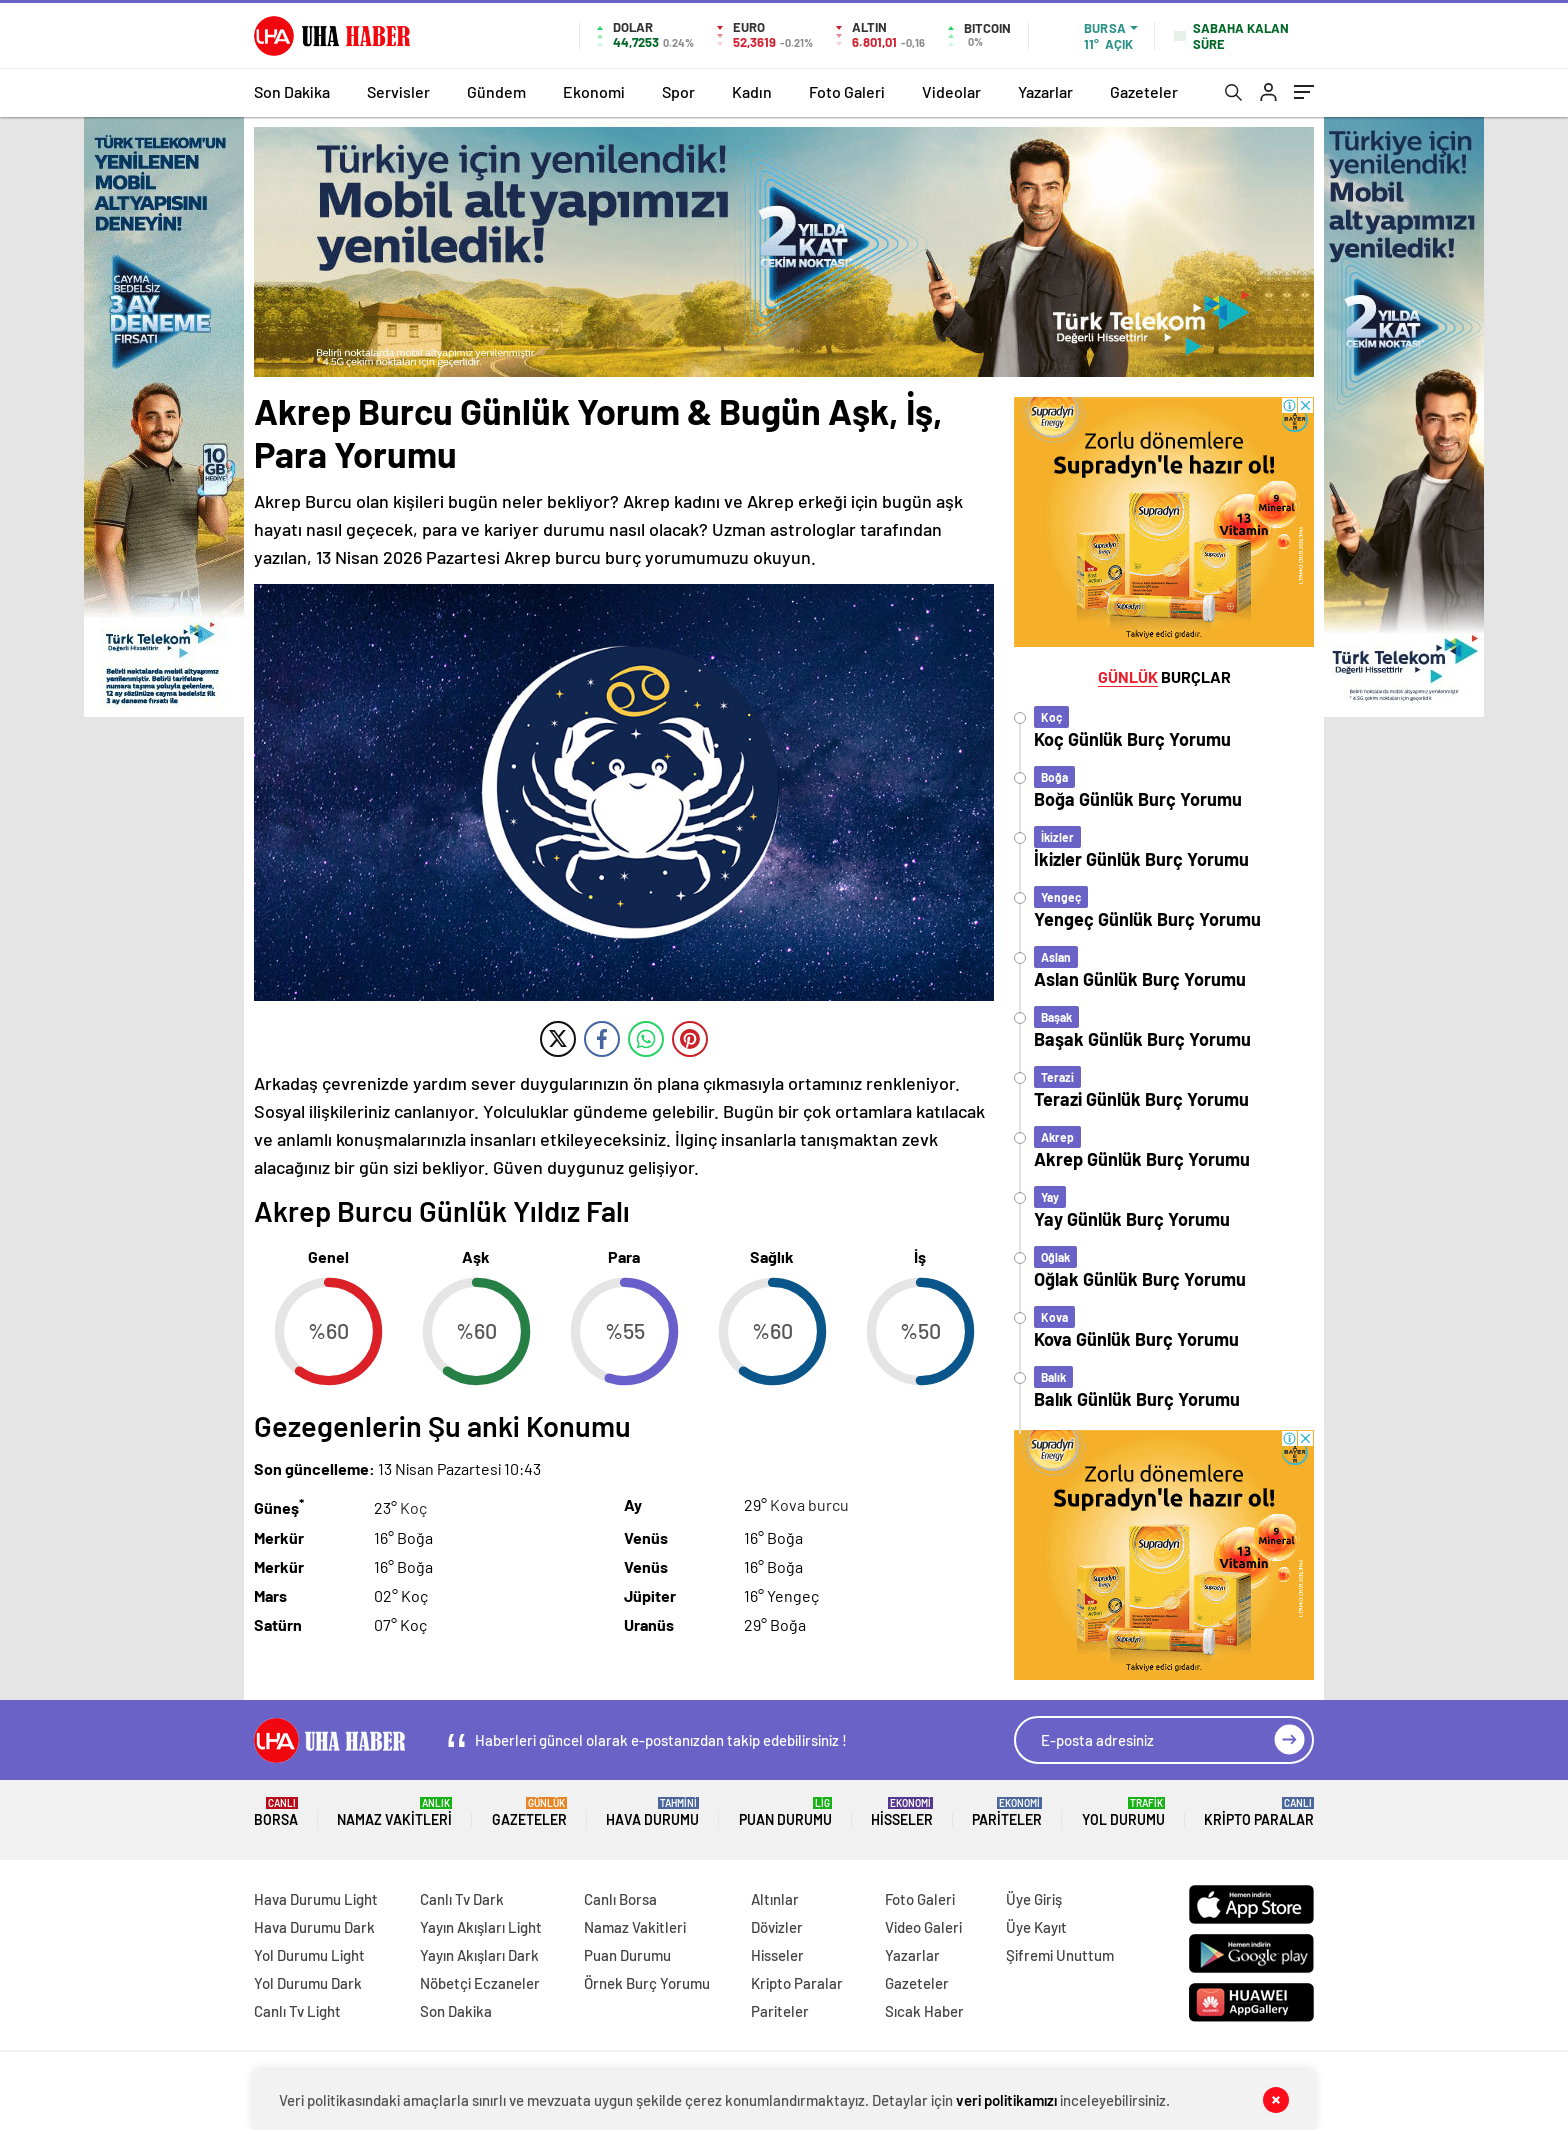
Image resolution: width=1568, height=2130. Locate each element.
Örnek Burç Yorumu (647, 1983)
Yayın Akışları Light (481, 1927)
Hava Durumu (652, 1812)
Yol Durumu (1123, 1812)
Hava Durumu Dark (314, 1927)
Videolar (951, 91)
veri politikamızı (1006, 2100)
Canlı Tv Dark (462, 1899)
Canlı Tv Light (297, 2011)
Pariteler (1007, 1812)
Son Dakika (292, 91)
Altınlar (775, 1899)
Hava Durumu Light (316, 1899)
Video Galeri (923, 1927)
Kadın (752, 91)
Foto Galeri (847, 91)
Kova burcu (809, 1504)
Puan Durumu (785, 1812)
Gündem (496, 91)
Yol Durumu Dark (308, 1983)
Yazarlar (1045, 91)
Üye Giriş (1034, 1899)
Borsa (276, 1812)
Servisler (398, 91)
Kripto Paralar (1259, 1812)
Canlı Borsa (620, 1899)
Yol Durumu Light (309, 1955)
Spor (678, 91)
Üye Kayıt (1036, 1927)
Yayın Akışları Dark (479, 1955)
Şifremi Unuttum (1060, 1955)
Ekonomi (594, 91)
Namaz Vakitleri (394, 1812)
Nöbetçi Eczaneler (480, 1983)
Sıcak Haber (924, 2011)
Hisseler (902, 1812)
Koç (413, 1508)
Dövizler (777, 1927)
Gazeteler (1144, 91)
